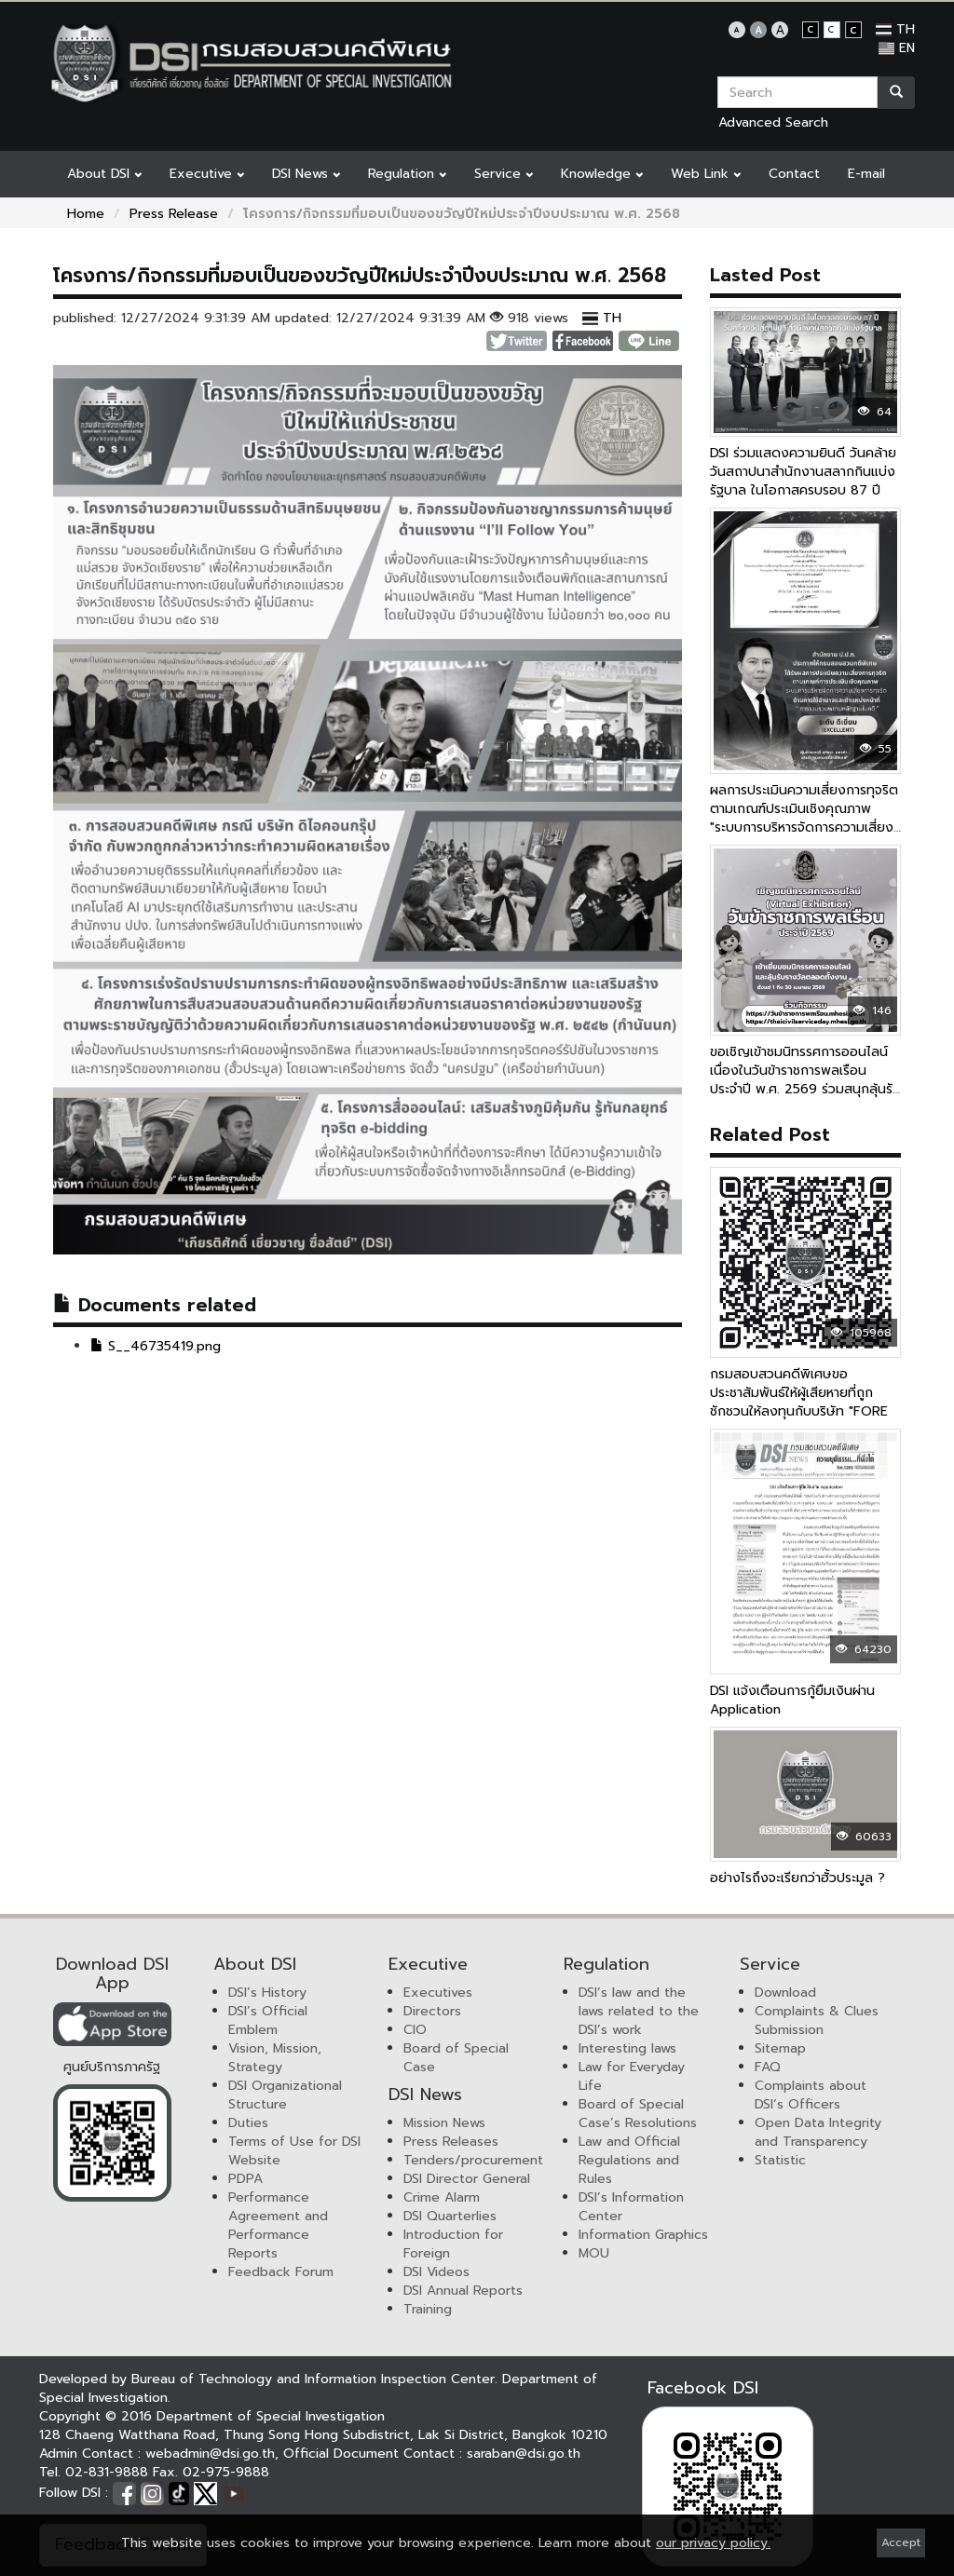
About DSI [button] (104, 173)
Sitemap (780, 2048)
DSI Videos (436, 2272)
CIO (415, 2030)
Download (785, 1992)
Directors (432, 2011)
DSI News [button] (306, 173)
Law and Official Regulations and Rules (629, 2160)
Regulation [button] (407, 173)
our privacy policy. (713, 2543)
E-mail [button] (866, 173)
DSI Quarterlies (450, 2216)
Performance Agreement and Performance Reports (278, 2225)
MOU (594, 2253)
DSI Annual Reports (463, 2290)
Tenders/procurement (473, 2160)
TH (895, 29)
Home (85, 214)
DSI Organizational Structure (285, 2095)
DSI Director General (466, 2179)
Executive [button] (207, 173)
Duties (248, 2123)
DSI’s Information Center (631, 2207)
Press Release (173, 214)
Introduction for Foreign (453, 2244)
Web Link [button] (706, 173)
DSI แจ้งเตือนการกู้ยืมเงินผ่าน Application (792, 1700)
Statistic (780, 2160)
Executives (437, 1992)
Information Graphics (643, 2234)
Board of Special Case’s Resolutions (638, 2114)
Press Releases (450, 2141)
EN (897, 48)
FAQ (768, 2067)
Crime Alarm (441, 2197)
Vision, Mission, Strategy (274, 2058)
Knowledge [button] (602, 173)
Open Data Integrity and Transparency (818, 2132)
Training (427, 2309)
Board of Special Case (456, 2058)
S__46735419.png (155, 1346)
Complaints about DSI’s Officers (810, 2095)
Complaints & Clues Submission (817, 2020)
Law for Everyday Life (632, 2076)
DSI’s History (267, 1992)
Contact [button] (794, 173)
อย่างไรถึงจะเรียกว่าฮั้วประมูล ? (797, 1878)
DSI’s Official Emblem (267, 2020)
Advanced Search (773, 122)
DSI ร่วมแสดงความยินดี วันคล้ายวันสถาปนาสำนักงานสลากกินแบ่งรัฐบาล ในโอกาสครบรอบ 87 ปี (803, 471)
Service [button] (503, 173)
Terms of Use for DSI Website (294, 2151)
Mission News (444, 2123)
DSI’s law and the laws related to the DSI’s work (639, 2011)
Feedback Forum (281, 2272)
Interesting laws (627, 2048)
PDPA (245, 2179)
